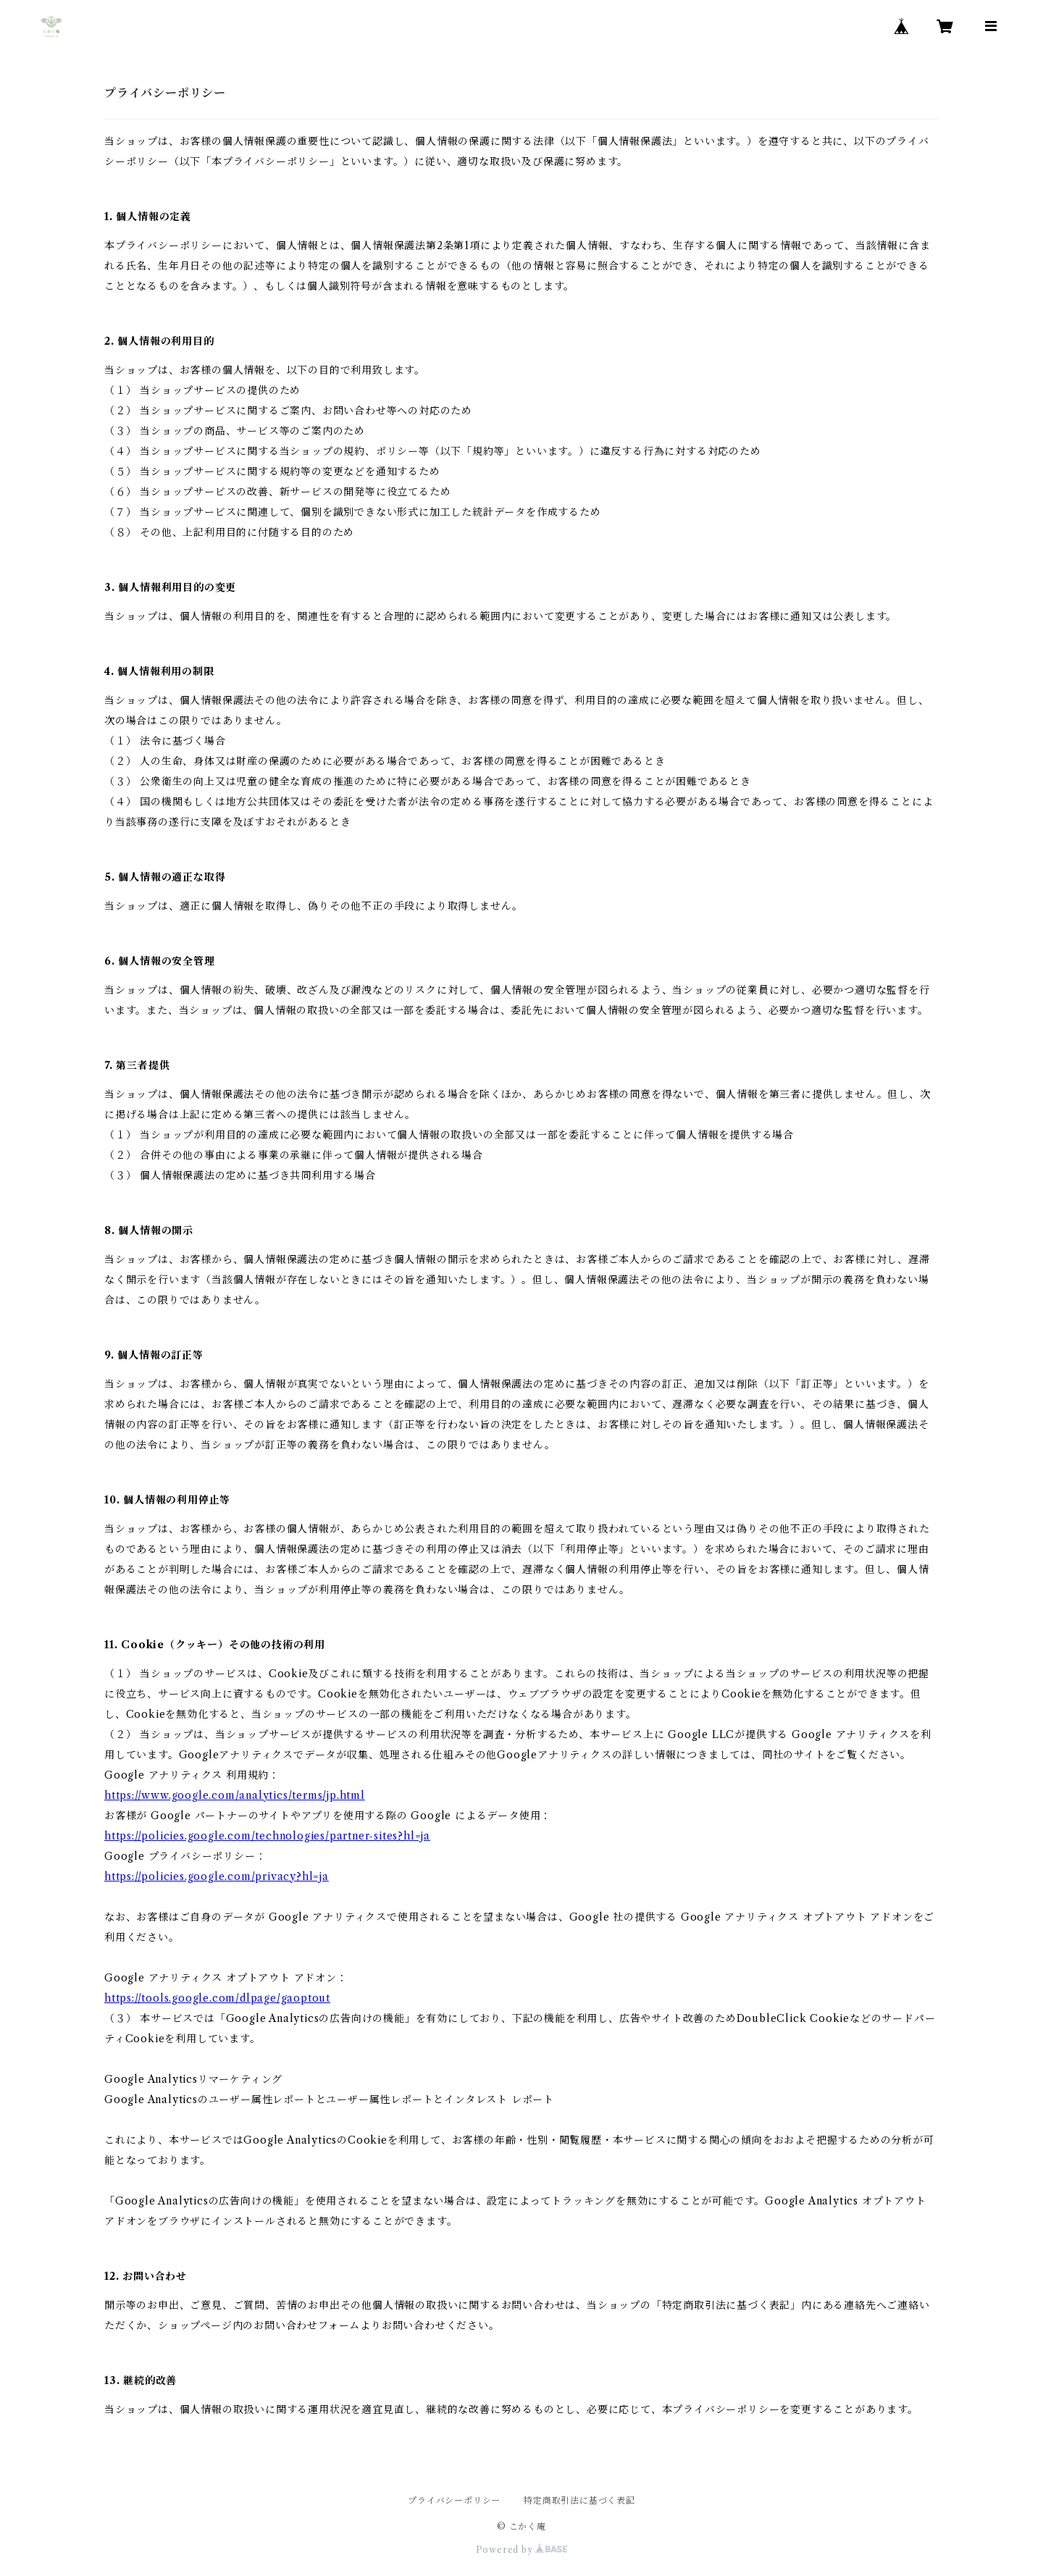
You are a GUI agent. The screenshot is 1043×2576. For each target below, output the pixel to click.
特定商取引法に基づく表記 (579, 2500)
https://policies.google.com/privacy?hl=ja (216, 1876)
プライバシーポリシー (454, 2500)
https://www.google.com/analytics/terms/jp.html (234, 1795)
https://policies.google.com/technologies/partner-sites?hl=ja (267, 1835)
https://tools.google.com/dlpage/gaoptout (217, 1998)
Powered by (522, 2549)
